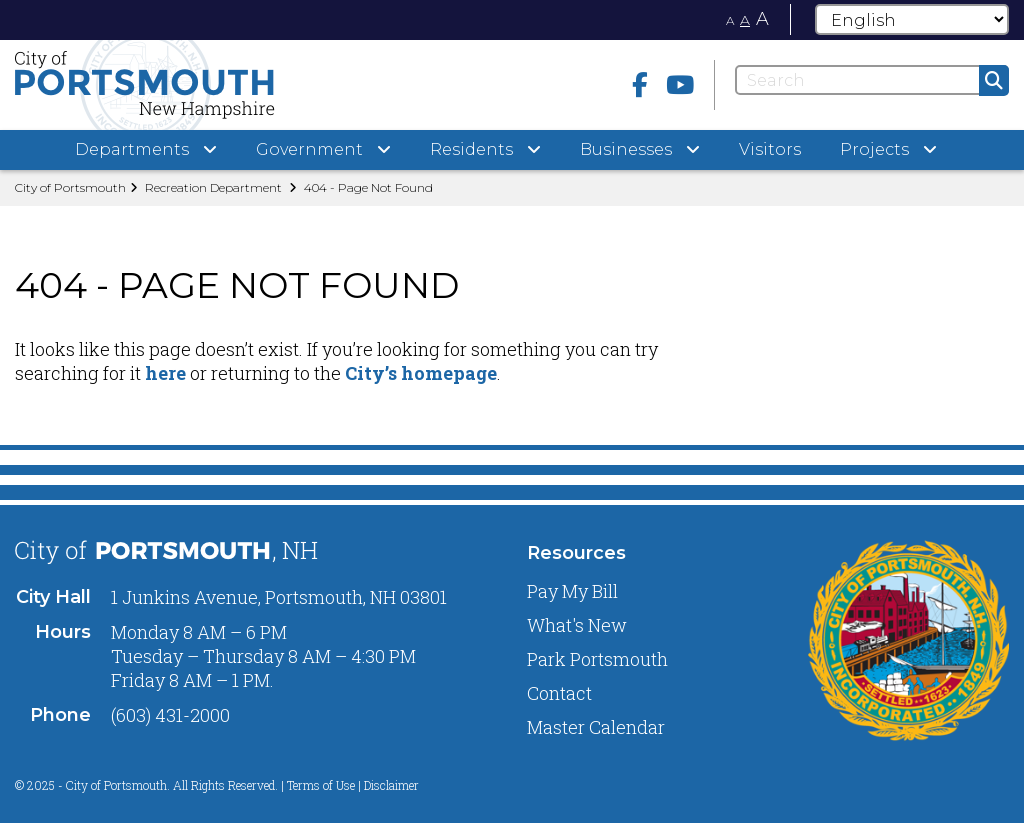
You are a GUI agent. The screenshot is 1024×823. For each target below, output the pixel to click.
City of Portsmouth (70, 187)
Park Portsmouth (597, 659)
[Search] (872, 80)
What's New (577, 625)
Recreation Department (213, 187)
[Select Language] (912, 19)
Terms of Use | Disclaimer (353, 785)
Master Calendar (596, 727)
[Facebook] (640, 84)
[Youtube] (680, 84)
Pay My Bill (572, 591)
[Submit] (994, 80)
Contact (559, 693)
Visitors (770, 149)
